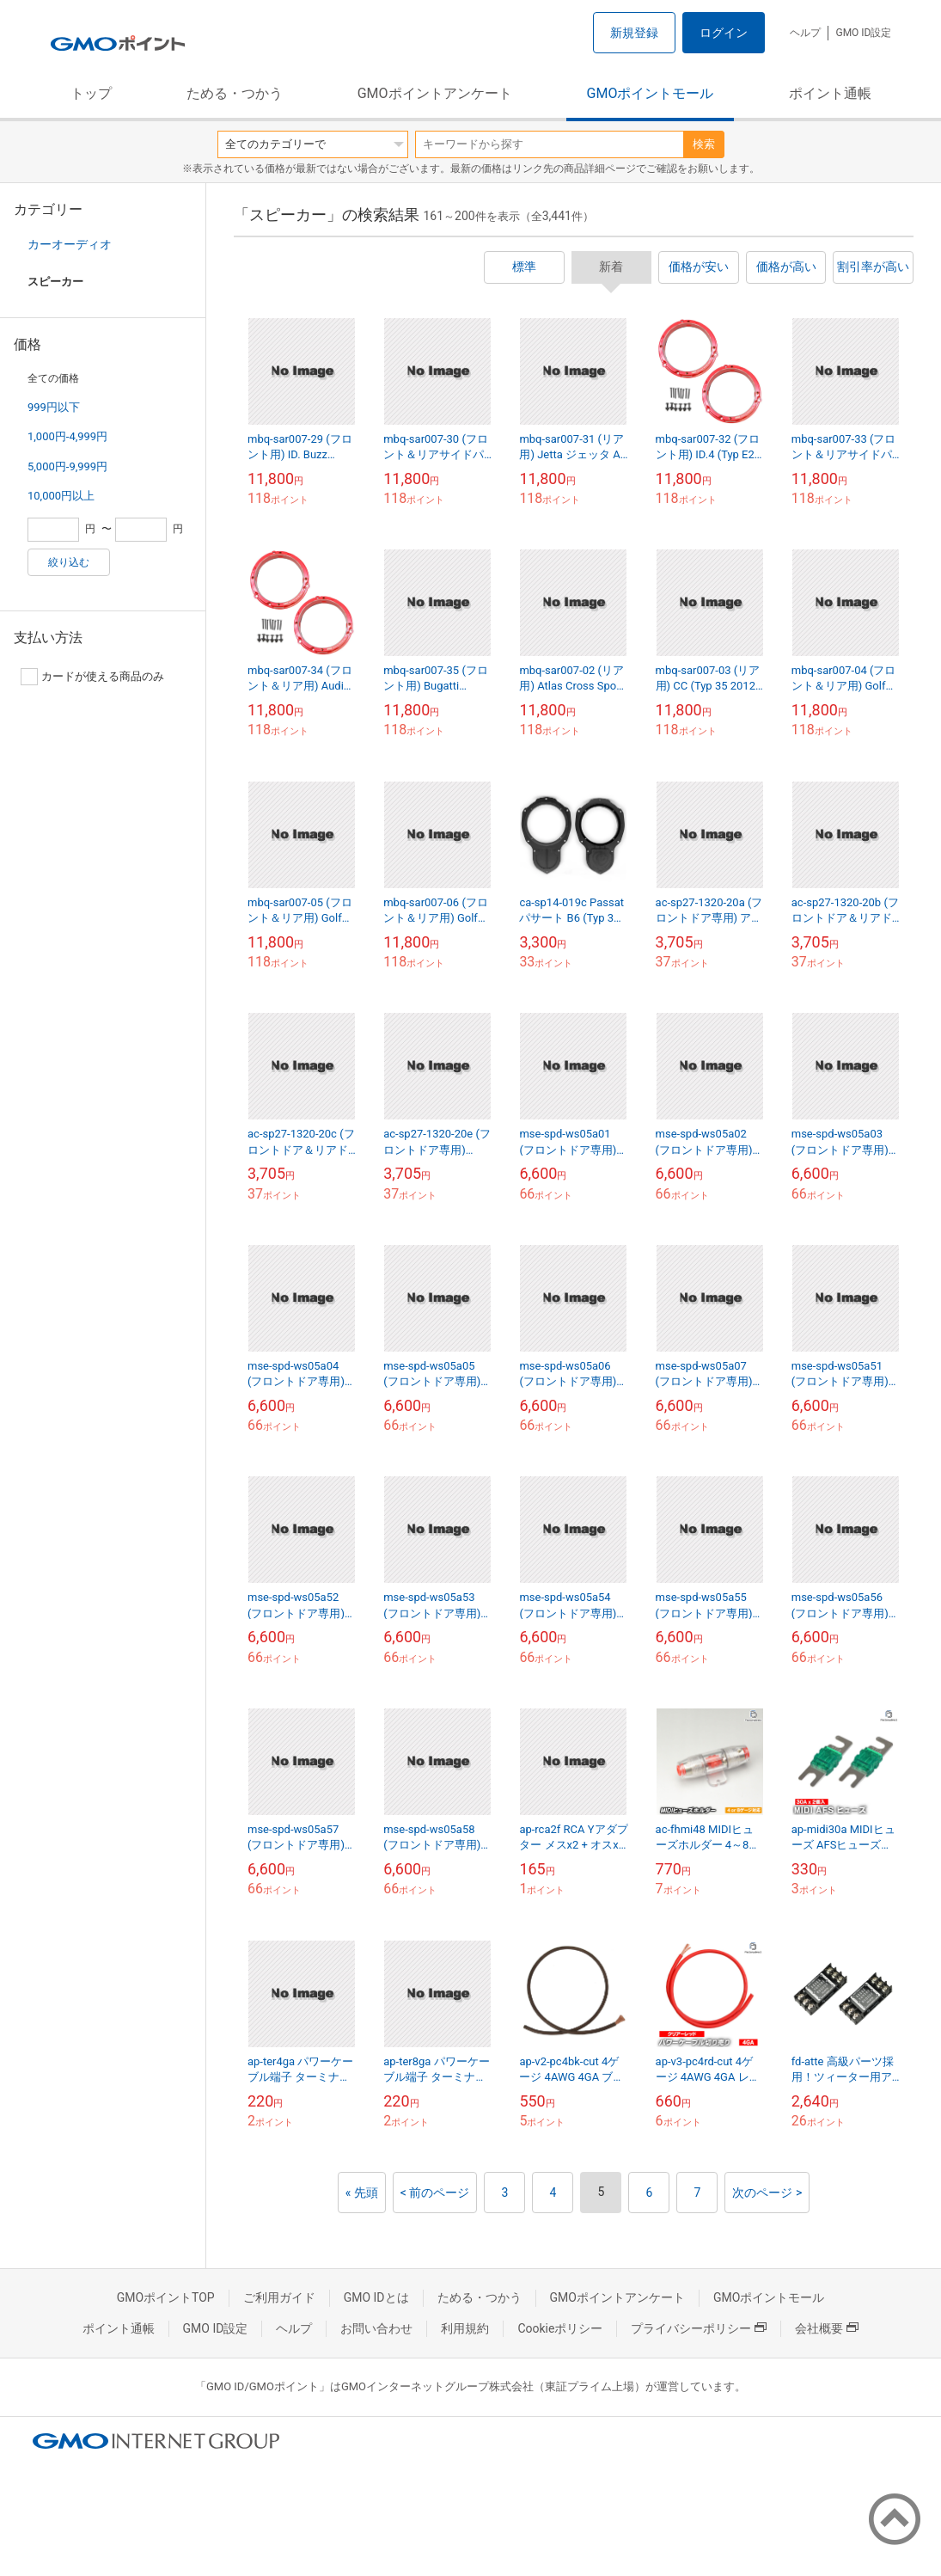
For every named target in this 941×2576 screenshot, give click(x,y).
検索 (704, 144)
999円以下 (53, 407)
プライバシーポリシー (699, 2328)
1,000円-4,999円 (67, 436)
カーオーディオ (69, 244)
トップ (91, 93)
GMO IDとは (376, 2297)
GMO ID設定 (863, 33)
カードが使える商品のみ (92, 676)
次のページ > (767, 2192)
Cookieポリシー (559, 2328)
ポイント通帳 (830, 93)
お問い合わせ (376, 2328)
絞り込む (68, 562)
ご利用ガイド (279, 2297)
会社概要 (827, 2328)
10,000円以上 (61, 495)
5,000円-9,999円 (67, 466)
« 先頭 (361, 2192)
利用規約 (465, 2328)
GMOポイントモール (650, 93)
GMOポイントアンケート (434, 93)
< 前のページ (435, 2192)
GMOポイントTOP (166, 2297)
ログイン (724, 33)
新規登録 (634, 33)
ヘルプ (805, 33)
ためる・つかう (234, 93)
